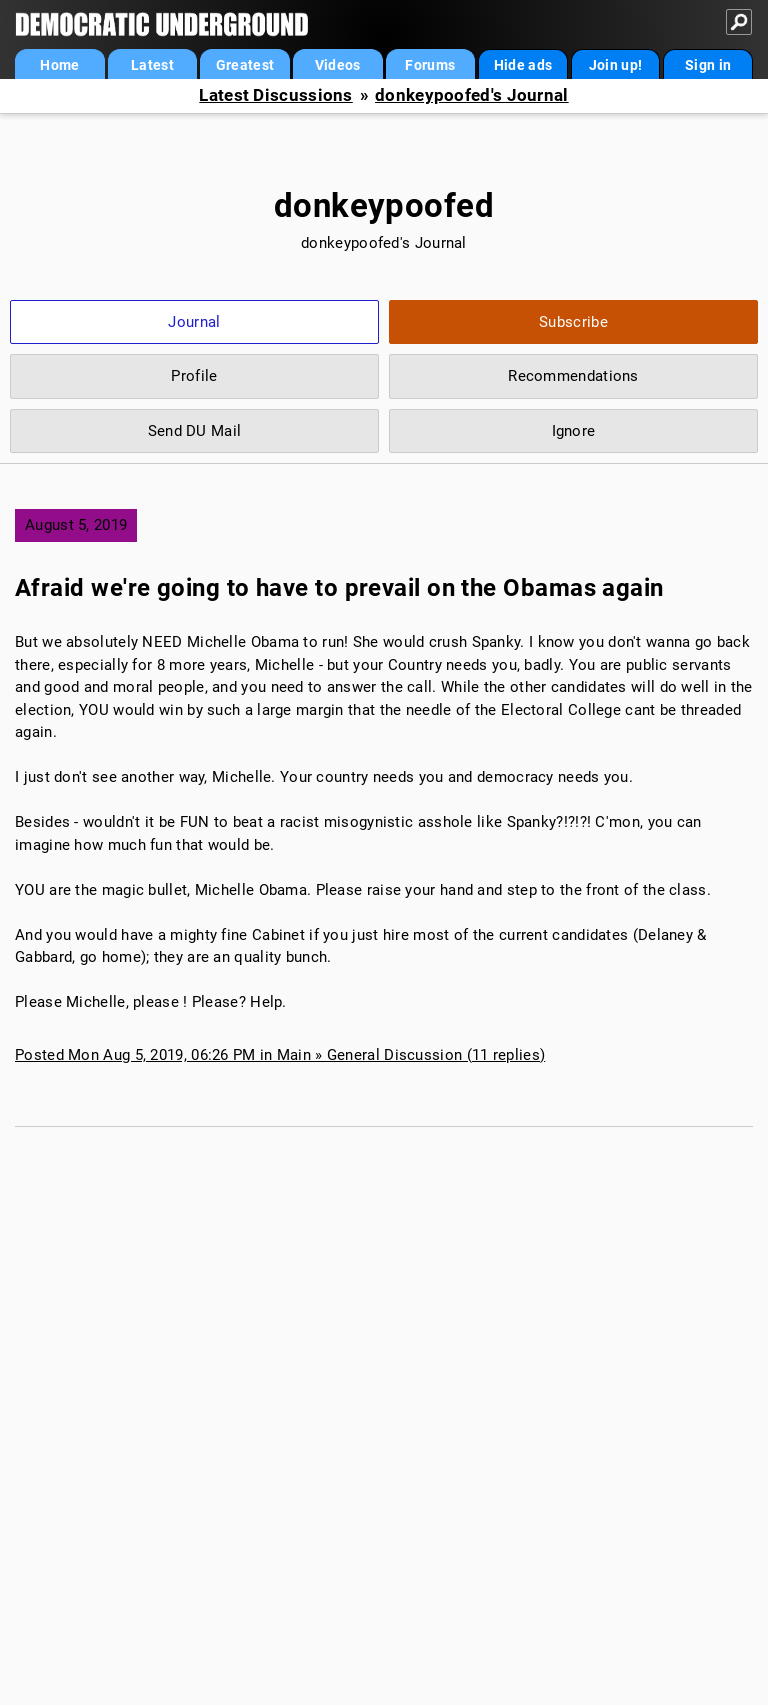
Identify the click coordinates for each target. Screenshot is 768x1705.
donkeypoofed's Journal (472, 95)
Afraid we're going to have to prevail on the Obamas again (339, 588)
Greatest (245, 65)
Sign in (708, 65)
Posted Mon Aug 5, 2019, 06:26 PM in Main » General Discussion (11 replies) (280, 1055)
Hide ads (523, 65)
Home (59, 65)
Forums (430, 65)
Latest (152, 65)
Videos (338, 65)
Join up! (615, 65)
